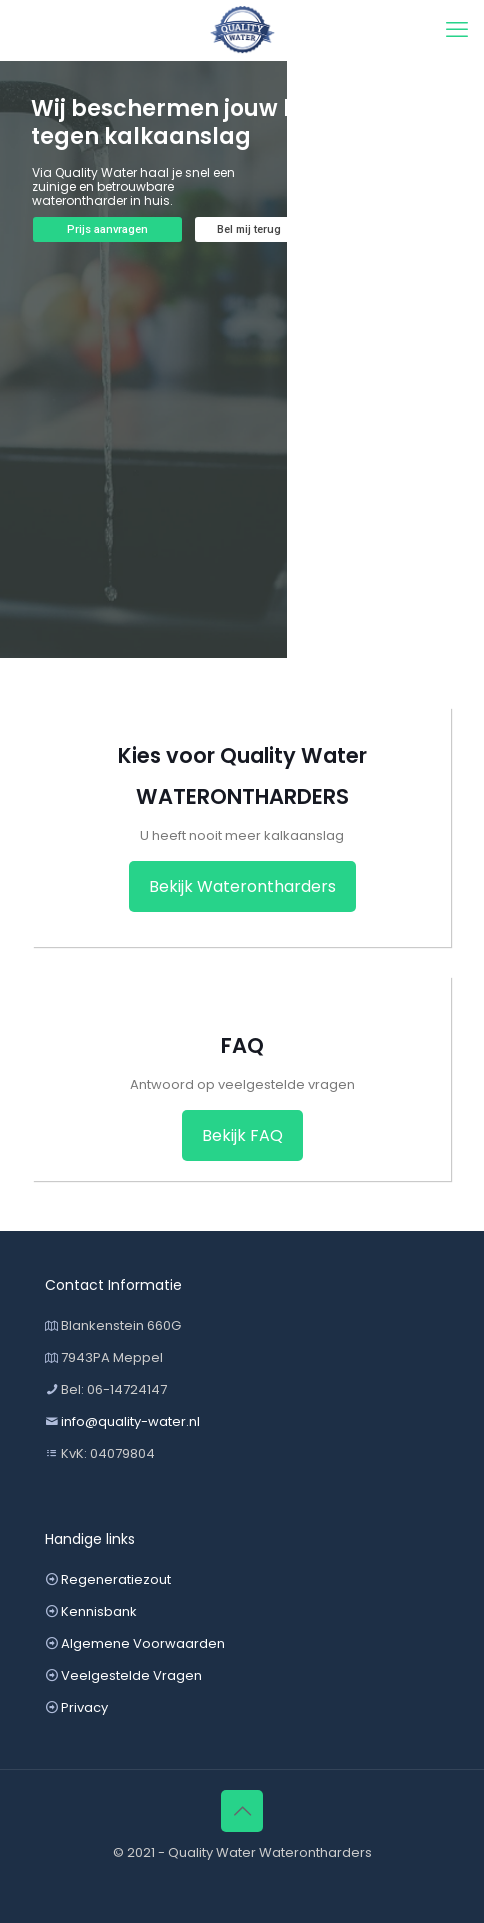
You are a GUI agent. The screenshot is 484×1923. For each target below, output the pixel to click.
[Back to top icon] (242, 1811)
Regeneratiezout (116, 1579)
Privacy (84, 1707)
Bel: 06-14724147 (114, 1389)
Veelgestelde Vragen (131, 1675)
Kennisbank (99, 1611)
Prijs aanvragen (107, 229)
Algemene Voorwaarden (143, 1643)
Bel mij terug (249, 229)
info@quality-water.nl (130, 1421)
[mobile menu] (457, 30)
